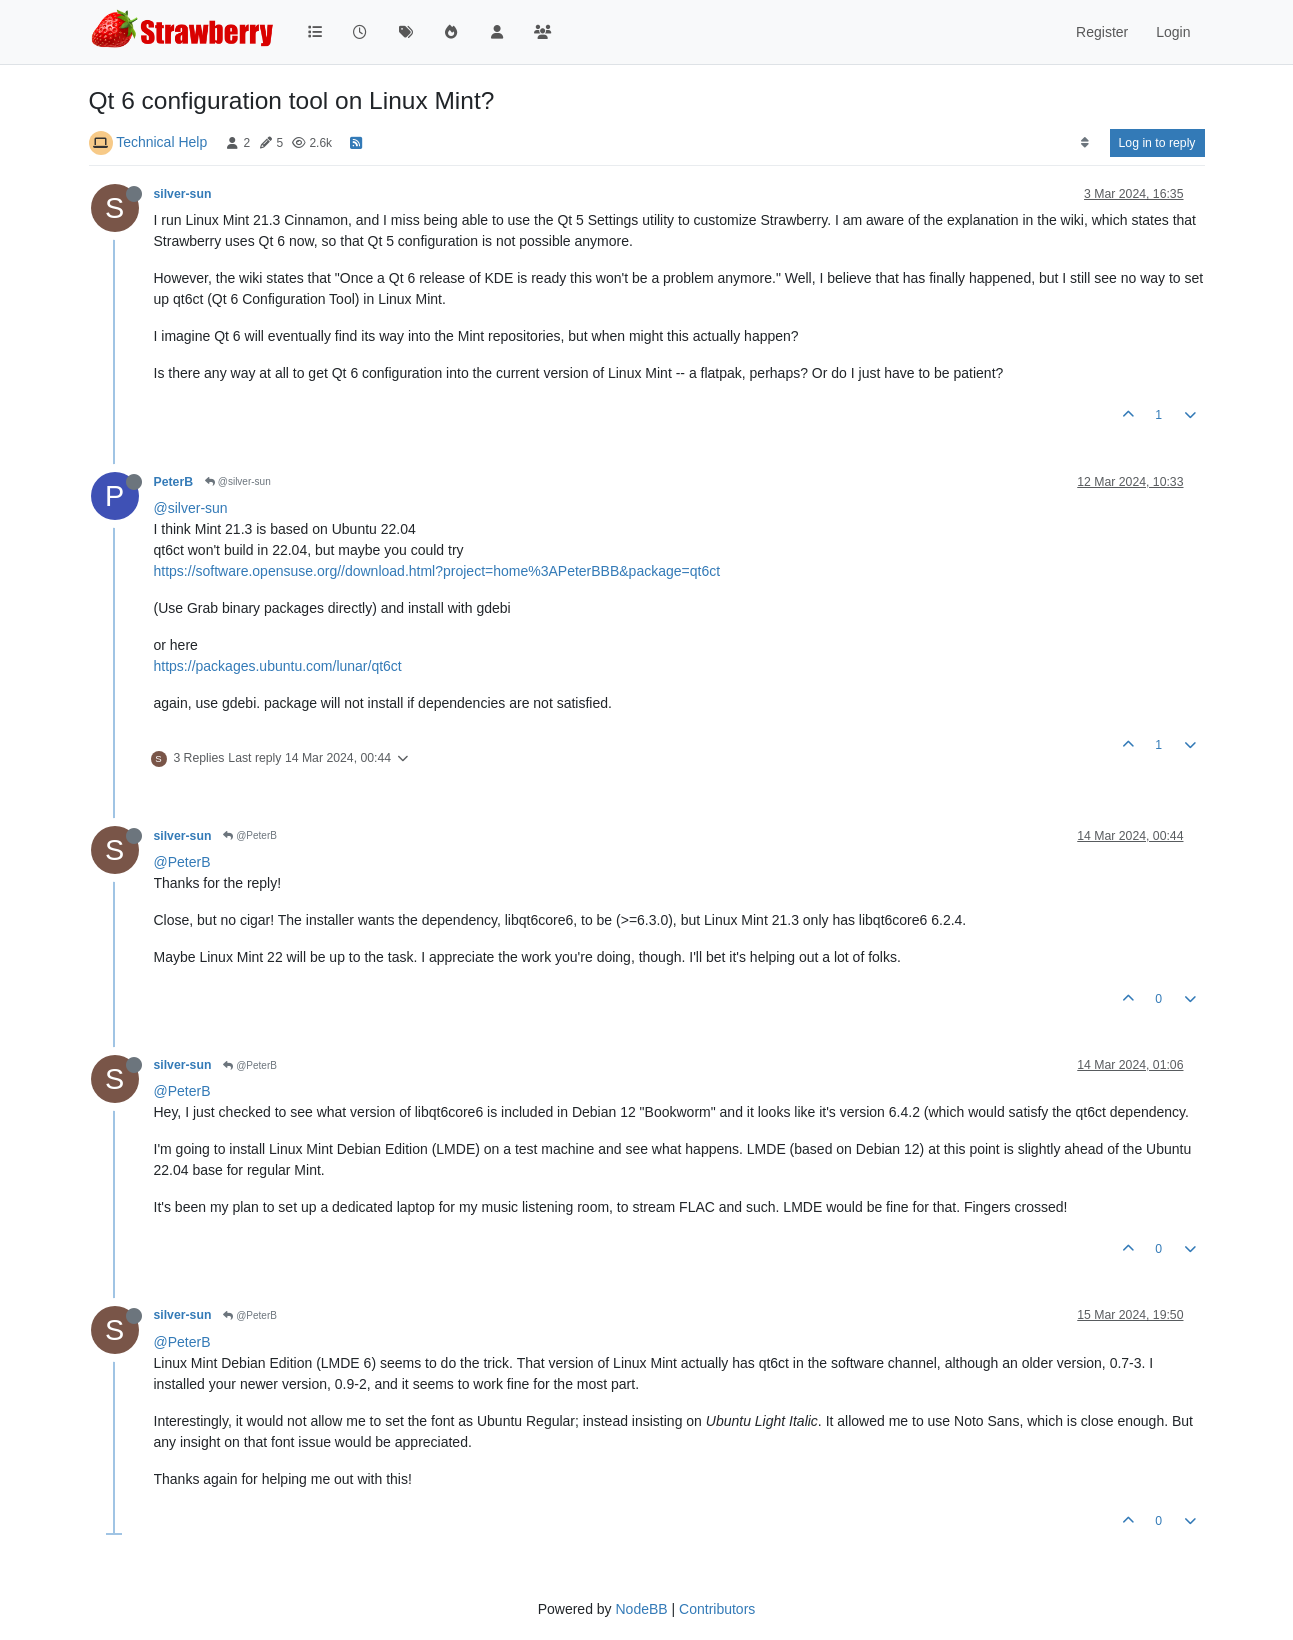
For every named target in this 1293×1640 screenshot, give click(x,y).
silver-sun (183, 194)
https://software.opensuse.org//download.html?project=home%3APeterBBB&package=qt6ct (437, 571)
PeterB (174, 482)
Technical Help (161, 142)
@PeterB (250, 835)
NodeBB (641, 1609)
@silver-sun (238, 481)
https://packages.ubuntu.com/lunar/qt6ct (278, 666)
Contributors (717, 1609)
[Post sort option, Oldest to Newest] (1084, 143)
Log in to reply (1157, 143)
